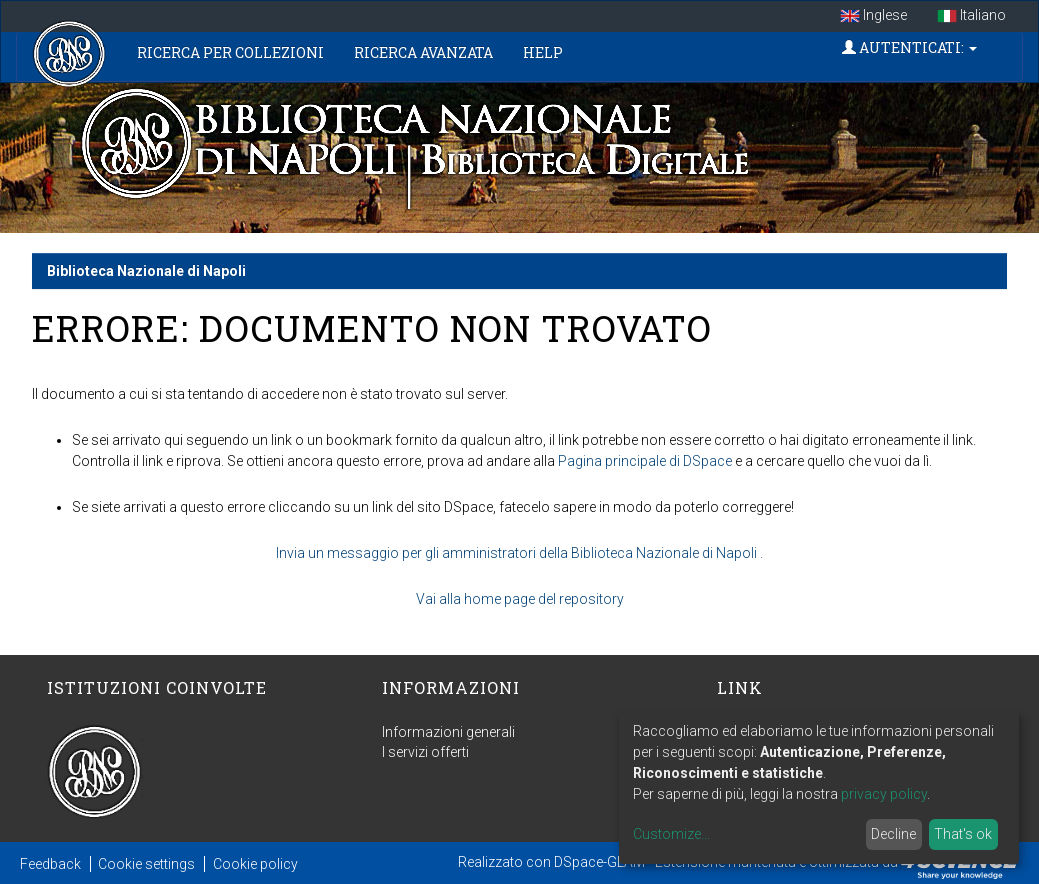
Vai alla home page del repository (520, 599)
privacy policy (884, 794)
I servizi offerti (425, 752)
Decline (893, 834)
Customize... (671, 834)
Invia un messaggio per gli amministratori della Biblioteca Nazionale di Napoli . (519, 553)
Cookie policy (255, 864)
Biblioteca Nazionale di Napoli (146, 271)
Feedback (50, 864)
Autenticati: (909, 47)
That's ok (963, 834)
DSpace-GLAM (599, 862)
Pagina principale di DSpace (645, 461)
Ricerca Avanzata (423, 52)
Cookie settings (146, 864)
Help (543, 52)
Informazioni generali (448, 732)
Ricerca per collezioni (230, 52)
